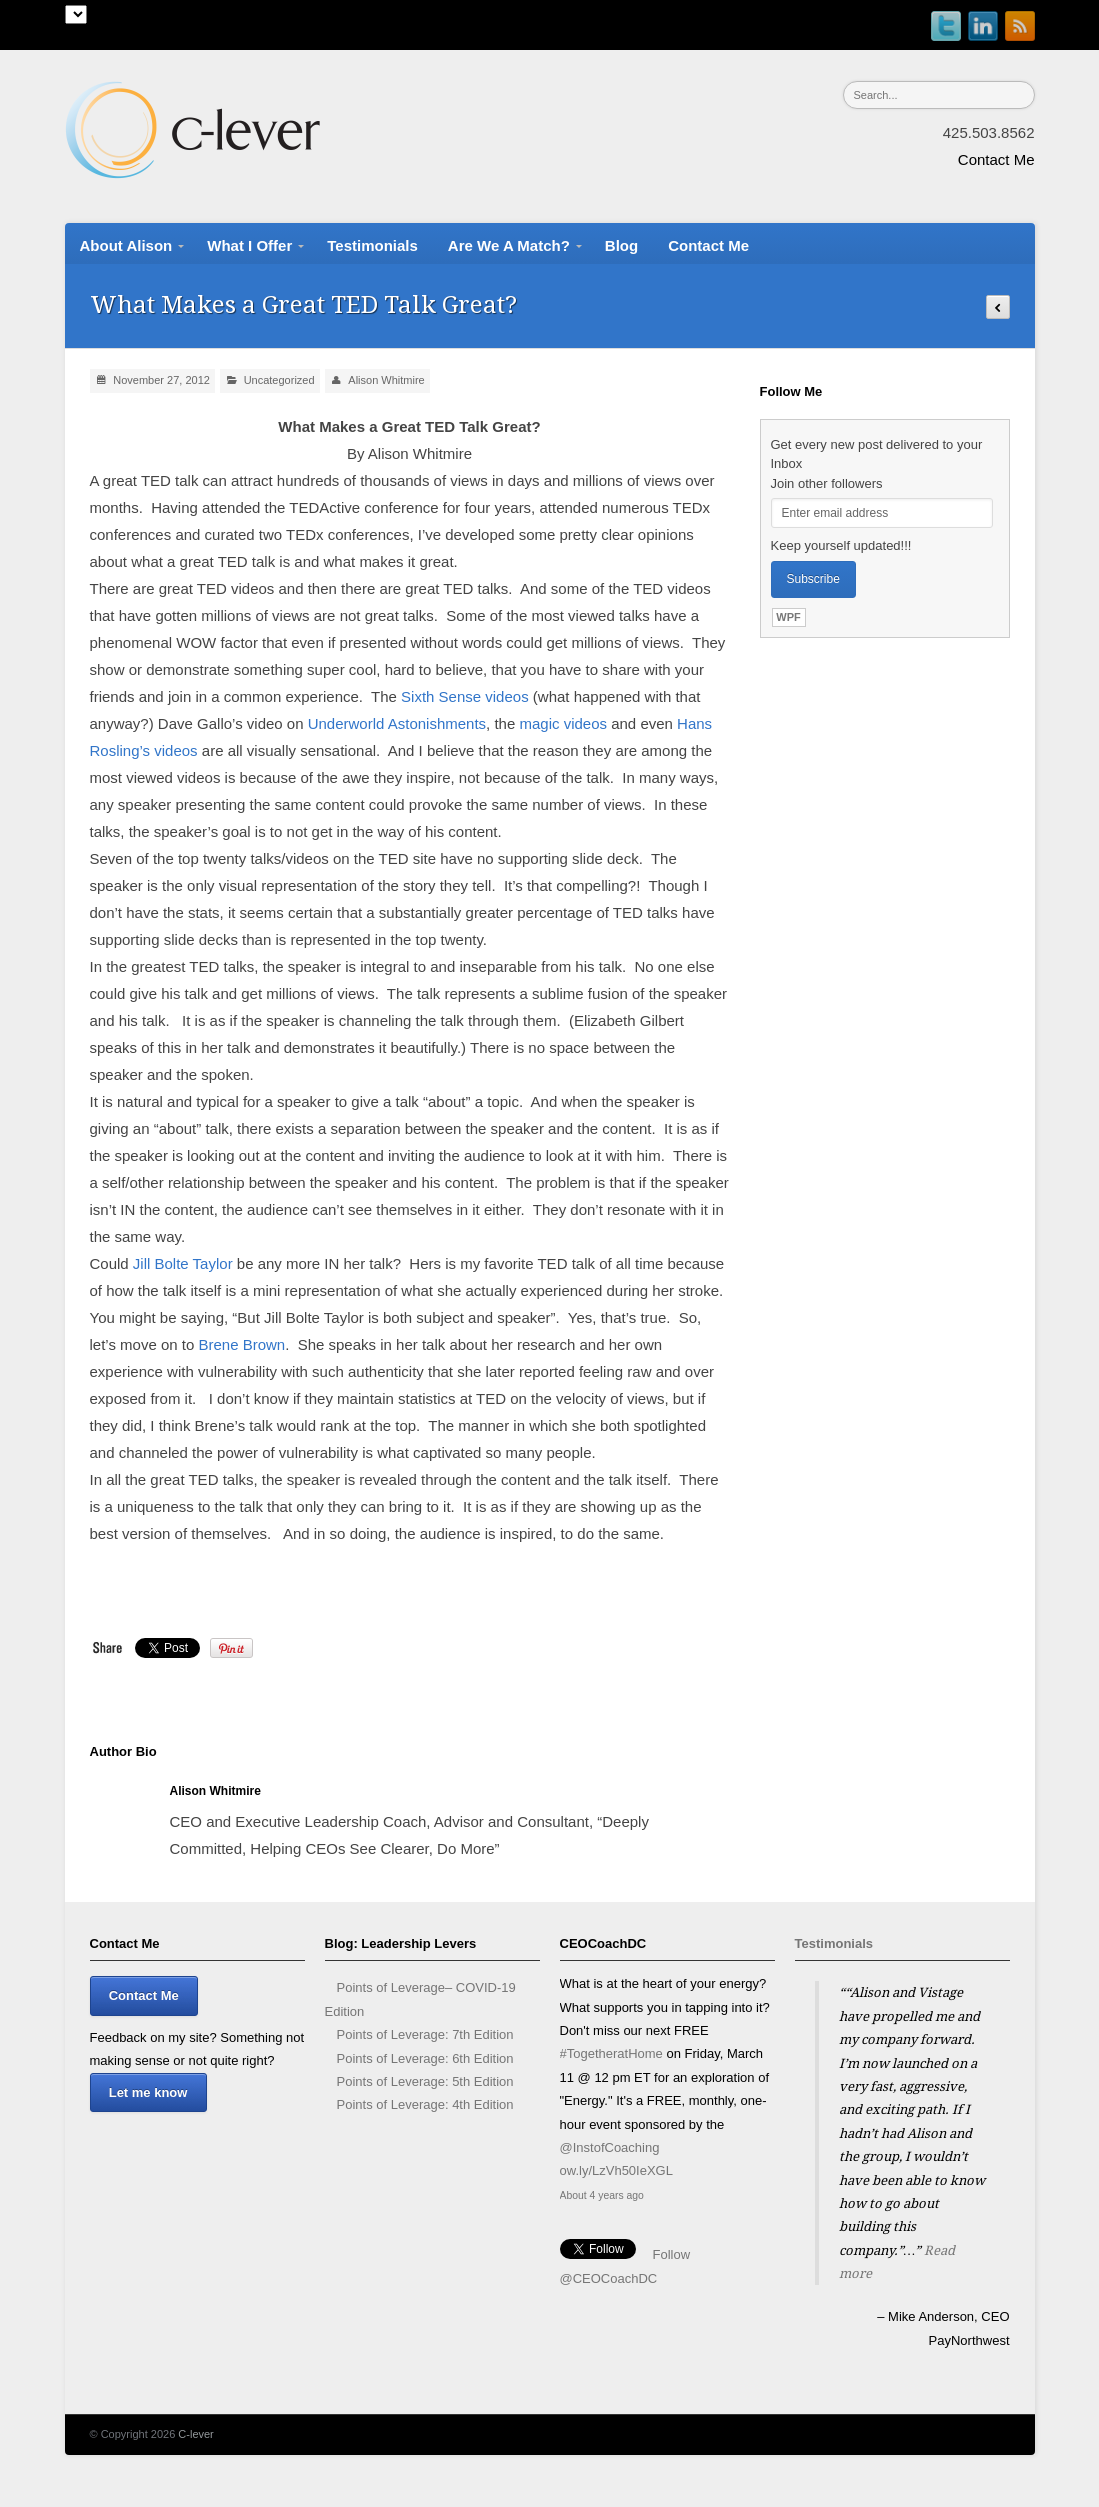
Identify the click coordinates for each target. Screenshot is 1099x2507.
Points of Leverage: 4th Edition (425, 2104)
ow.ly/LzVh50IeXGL (616, 2175)
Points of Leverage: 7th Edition (425, 2034)
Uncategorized (279, 380)
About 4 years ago (602, 2200)
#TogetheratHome (611, 2058)
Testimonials (834, 1943)
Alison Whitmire (386, 380)
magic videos (563, 723)
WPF (788, 617)
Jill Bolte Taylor (183, 1263)
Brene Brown (241, 1344)
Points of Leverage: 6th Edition (425, 2058)
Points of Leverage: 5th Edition (425, 2081)
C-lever (195, 2434)
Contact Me (996, 159)
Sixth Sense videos (465, 696)
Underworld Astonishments (397, 723)
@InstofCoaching (610, 2151)
